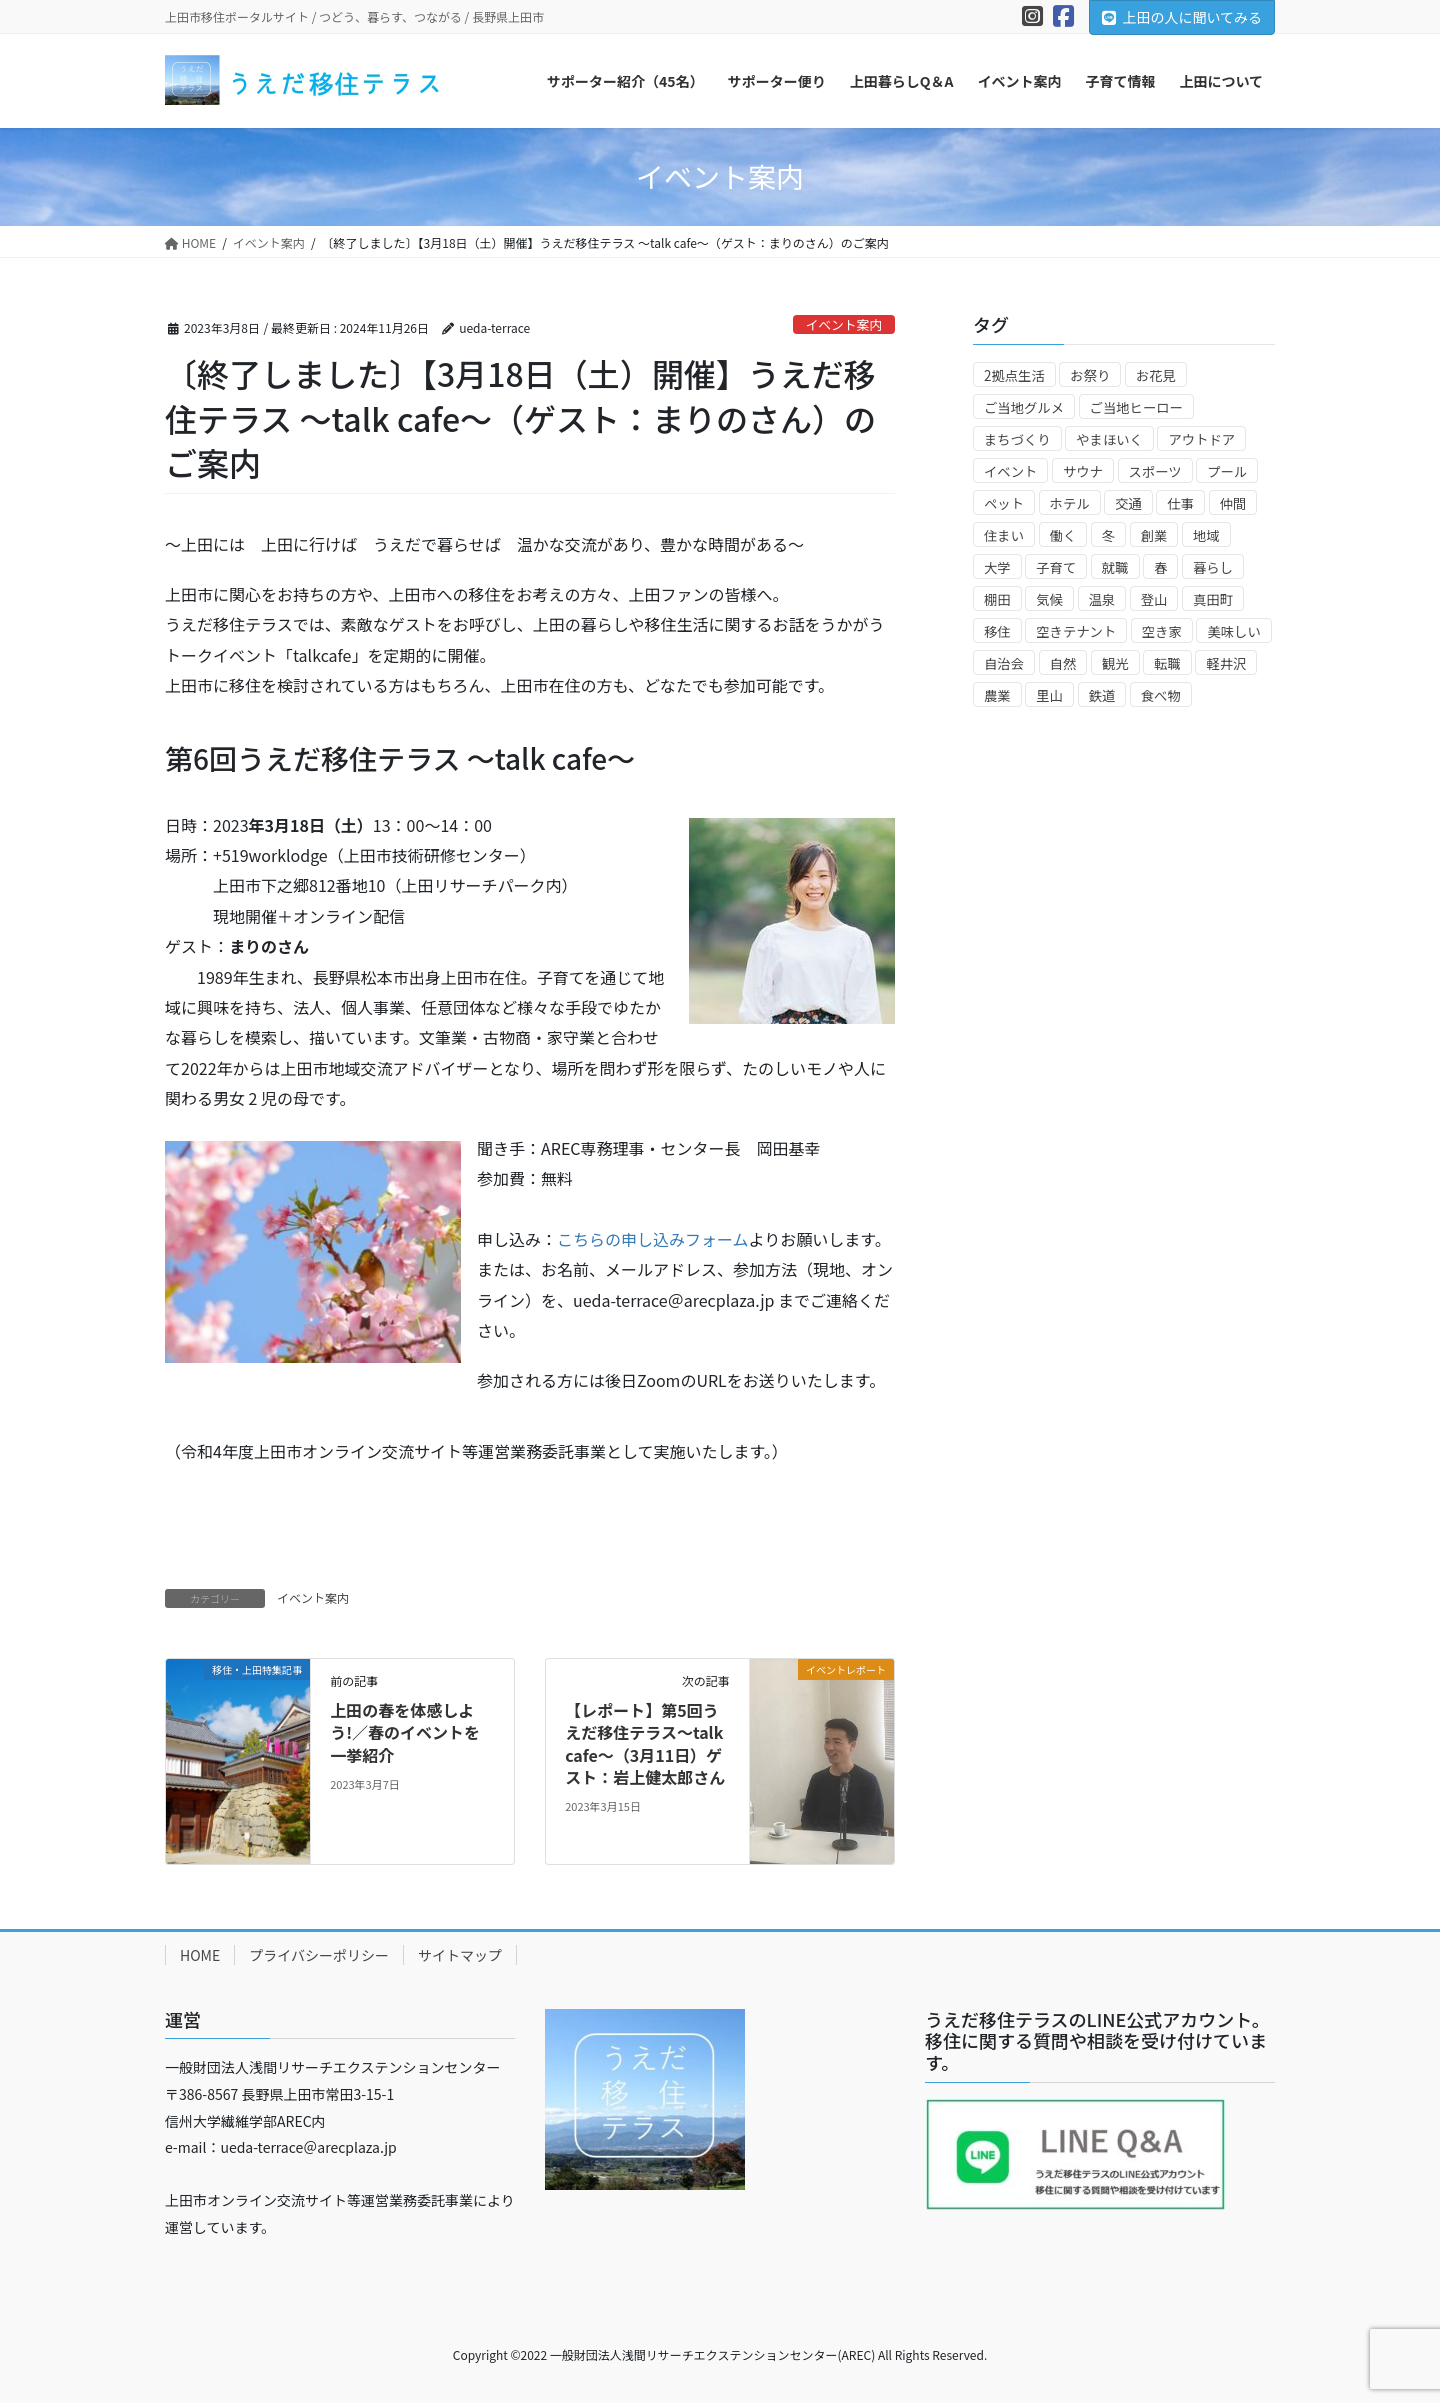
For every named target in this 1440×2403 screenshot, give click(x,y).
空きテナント (1076, 631)
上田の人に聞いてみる (1182, 17)
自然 (1063, 663)
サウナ (1083, 471)
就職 (1115, 567)
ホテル (1070, 503)
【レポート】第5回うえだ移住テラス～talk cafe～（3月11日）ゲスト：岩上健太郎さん (646, 1743)
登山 (1154, 599)
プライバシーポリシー (319, 1955)
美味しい (1233, 631)
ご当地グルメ (1024, 407)
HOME (200, 1955)
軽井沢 (1226, 663)
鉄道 (1102, 695)
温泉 (1102, 599)
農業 (997, 695)
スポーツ (1155, 471)
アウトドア (1201, 439)
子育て (1056, 567)
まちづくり (1017, 439)
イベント (1010, 471)
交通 (1128, 503)
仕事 (1180, 503)
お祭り (1090, 375)
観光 (1115, 663)
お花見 (1156, 375)
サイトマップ (460, 1955)
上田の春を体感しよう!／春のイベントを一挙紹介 (405, 1732)
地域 (1206, 535)
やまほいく (1109, 439)
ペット (1004, 503)
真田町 (1213, 599)
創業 (1154, 535)
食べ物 (1161, 695)
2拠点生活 (1014, 375)
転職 (1167, 663)
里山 (1049, 695)
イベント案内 (843, 324)
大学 (997, 567)
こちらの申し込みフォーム (653, 1239)
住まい (1004, 535)
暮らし (1213, 567)
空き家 (1162, 631)
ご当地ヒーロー (1136, 407)
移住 (997, 631)
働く (1063, 535)
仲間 (1233, 503)
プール (1227, 471)
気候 (1049, 599)
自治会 (1004, 663)
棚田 (997, 599)
